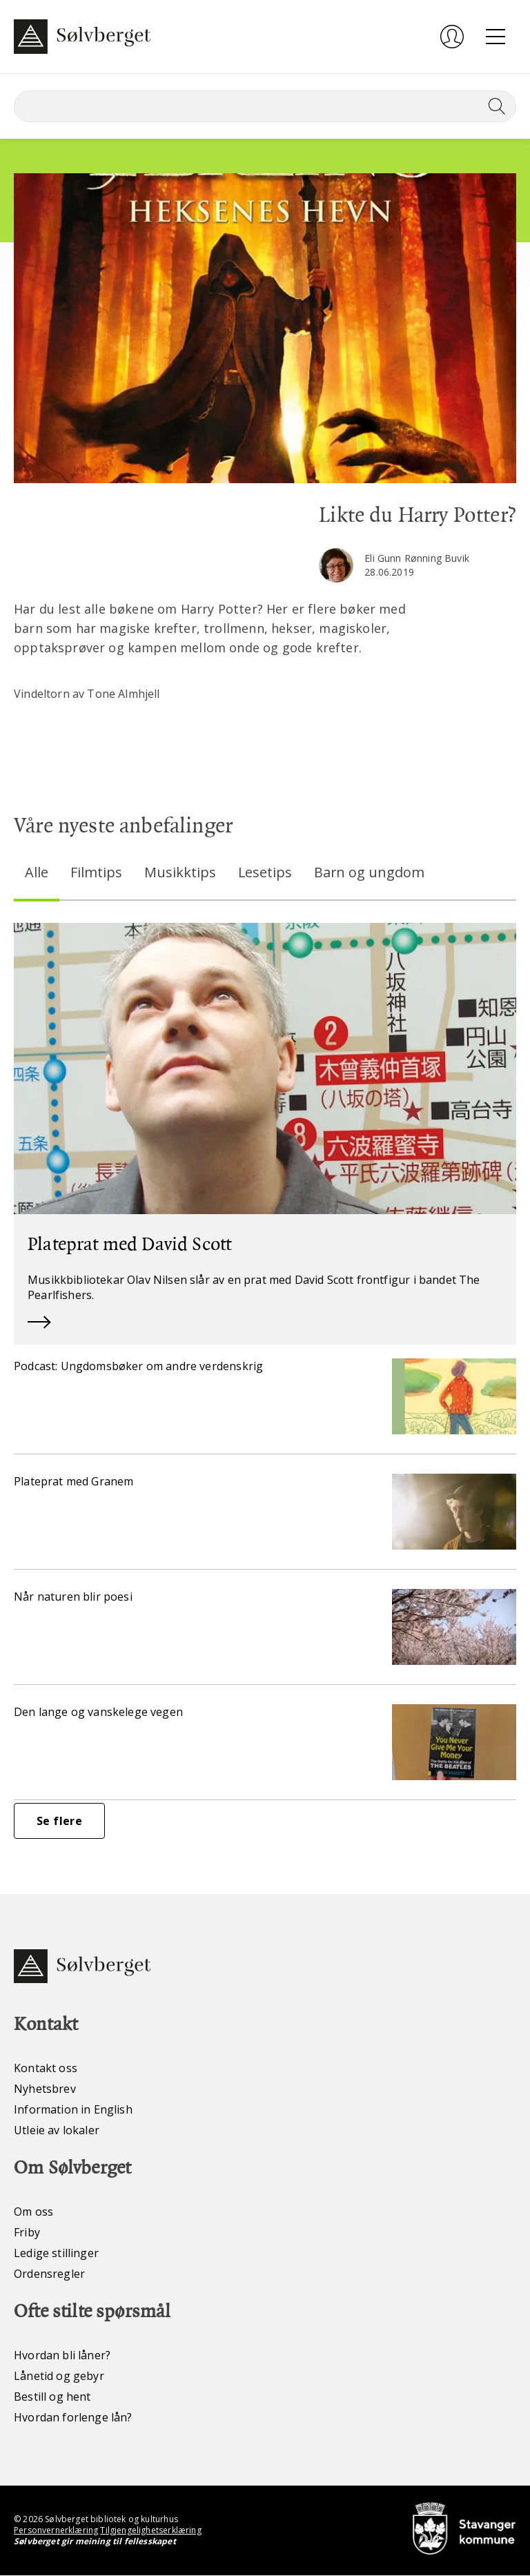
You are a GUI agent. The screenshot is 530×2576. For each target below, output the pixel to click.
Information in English (73, 2110)
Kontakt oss (45, 2068)
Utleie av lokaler (56, 2130)
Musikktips (180, 872)
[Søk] (265, 106)
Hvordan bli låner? (62, 2355)
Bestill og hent (52, 2397)
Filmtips (96, 872)
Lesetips (265, 872)
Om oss (33, 2212)
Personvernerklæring (56, 2531)
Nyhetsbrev (45, 2089)
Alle (36, 872)
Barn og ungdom (370, 872)
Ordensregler (49, 2274)
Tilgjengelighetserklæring (150, 2531)
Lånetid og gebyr (59, 2376)
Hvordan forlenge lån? (73, 2418)
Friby (27, 2233)
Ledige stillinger (56, 2253)
